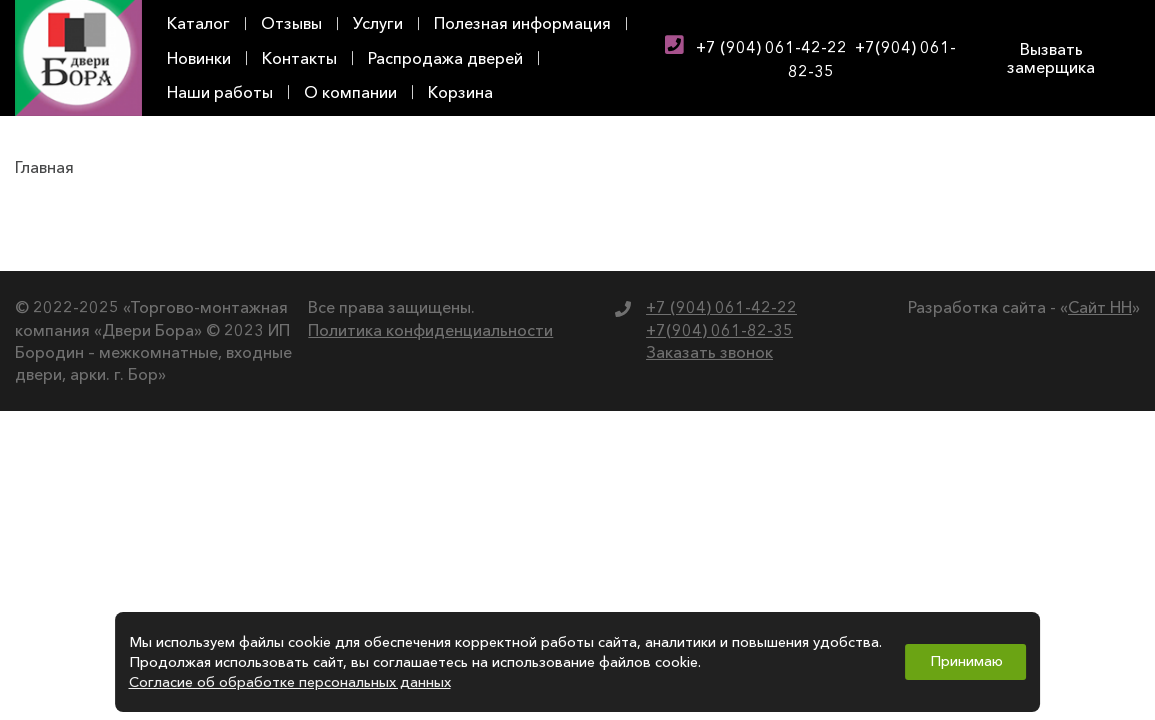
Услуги (378, 23)
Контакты (299, 58)
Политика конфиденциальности (430, 330)
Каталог (198, 23)
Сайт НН (1100, 307)
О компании (350, 92)
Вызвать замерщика (1051, 58)
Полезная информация (522, 23)
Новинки (199, 58)
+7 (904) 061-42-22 (771, 47)
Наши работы (220, 92)
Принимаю (966, 661)
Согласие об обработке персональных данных (290, 682)
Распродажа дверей (445, 58)
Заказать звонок (709, 352)
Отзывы (291, 23)
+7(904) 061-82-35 (719, 330)
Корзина (460, 92)
